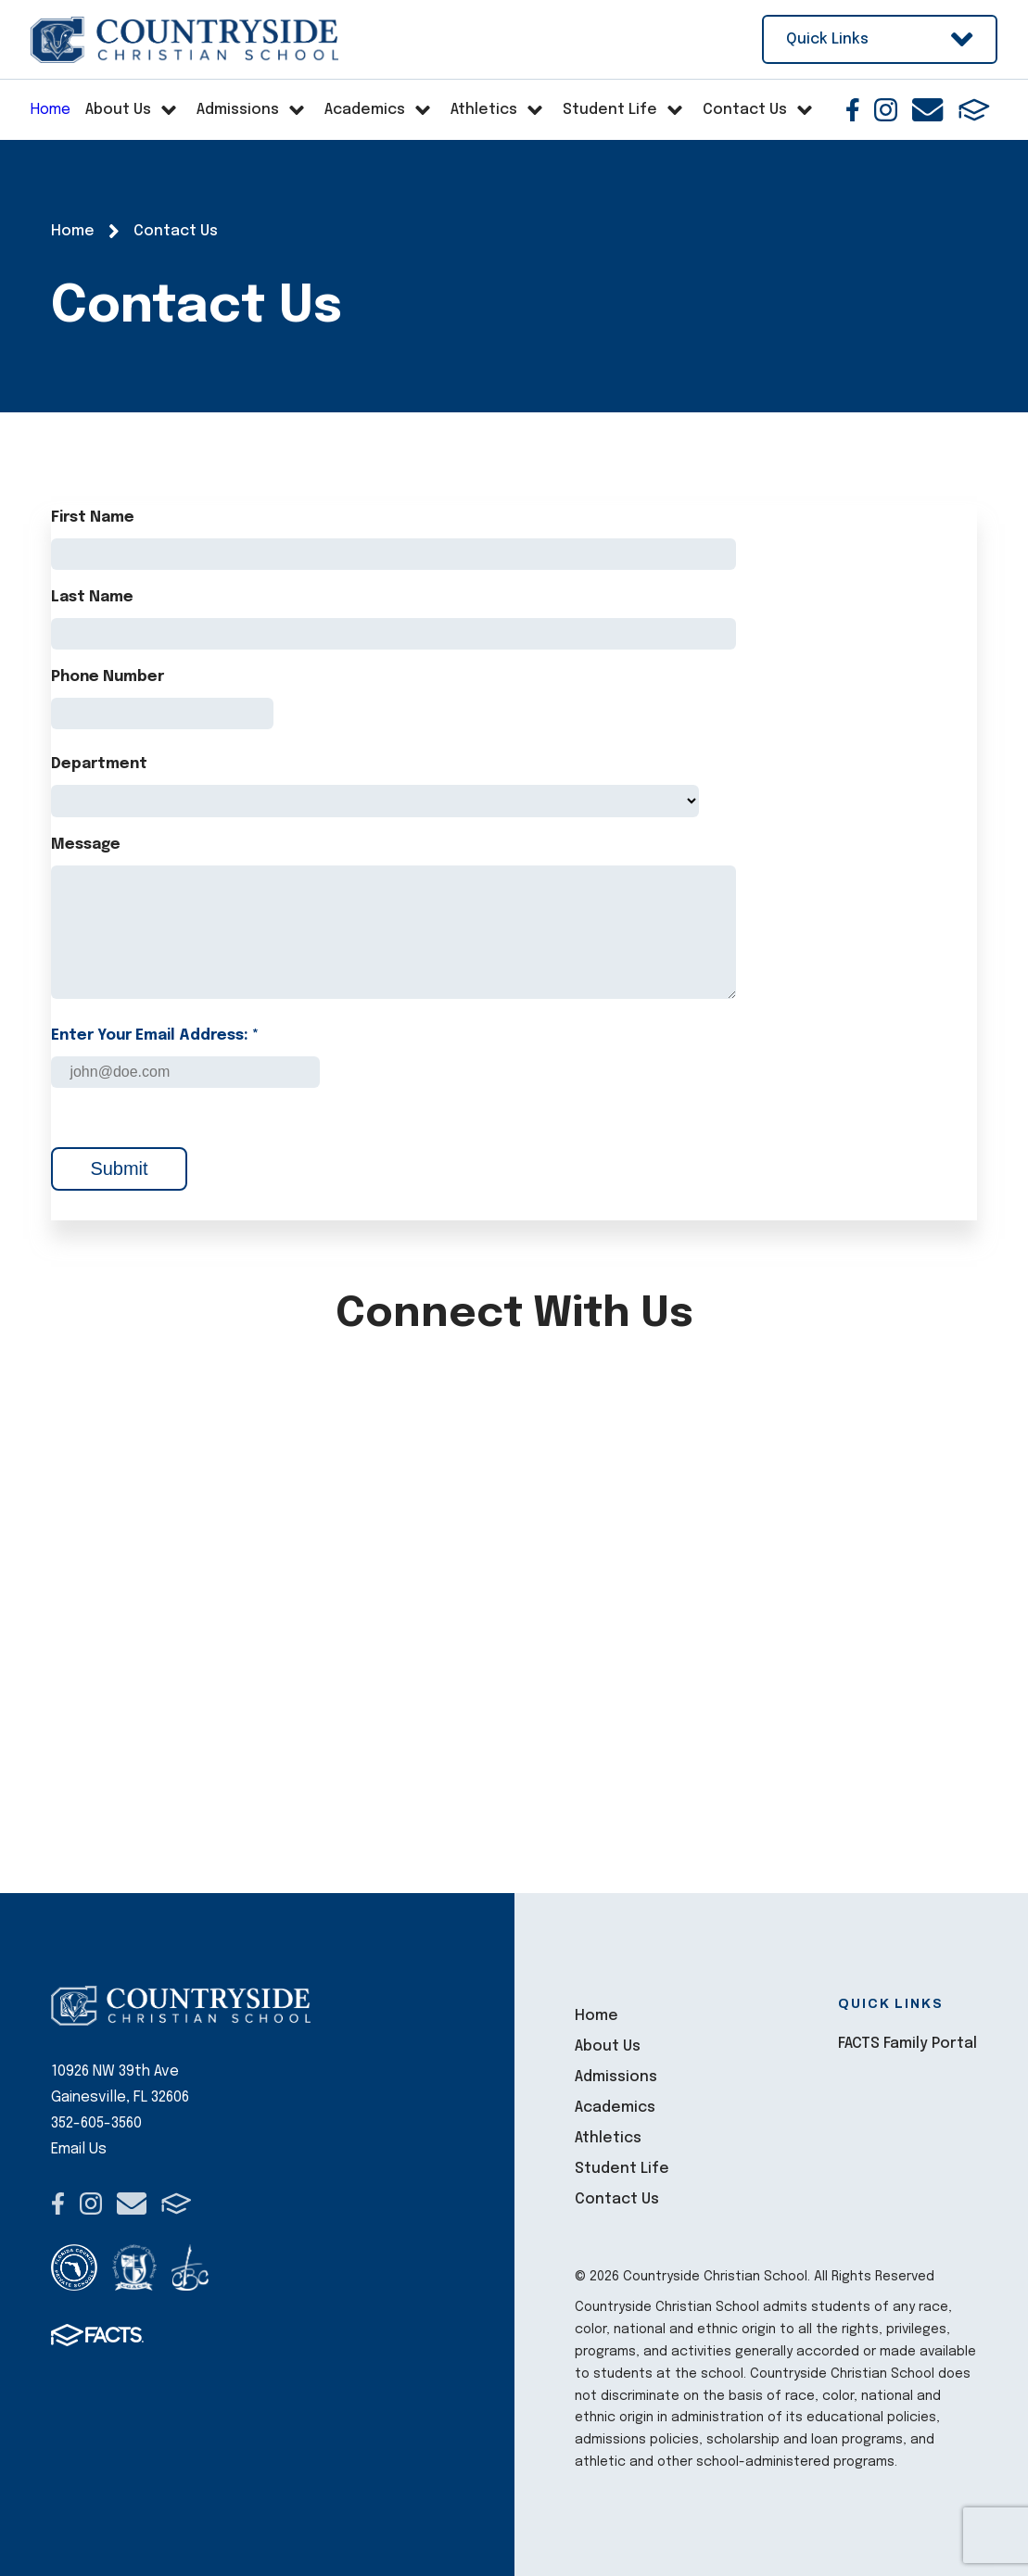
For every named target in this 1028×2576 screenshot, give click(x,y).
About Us (608, 2046)
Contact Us (617, 2199)
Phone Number (107, 677)
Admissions (616, 2077)
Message (86, 844)
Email (927, 109)
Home (596, 2016)
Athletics (608, 2138)
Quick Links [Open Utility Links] (879, 39)
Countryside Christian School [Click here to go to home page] (184, 40)
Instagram (885, 109)
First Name (92, 517)
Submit (118, 1168)
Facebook (852, 109)
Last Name (92, 597)
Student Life (622, 2169)
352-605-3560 (96, 2123)
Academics (615, 2107)
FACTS (974, 109)
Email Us (79, 2149)
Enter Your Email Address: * (155, 1035)
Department (99, 764)
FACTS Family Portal (907, 2044)
